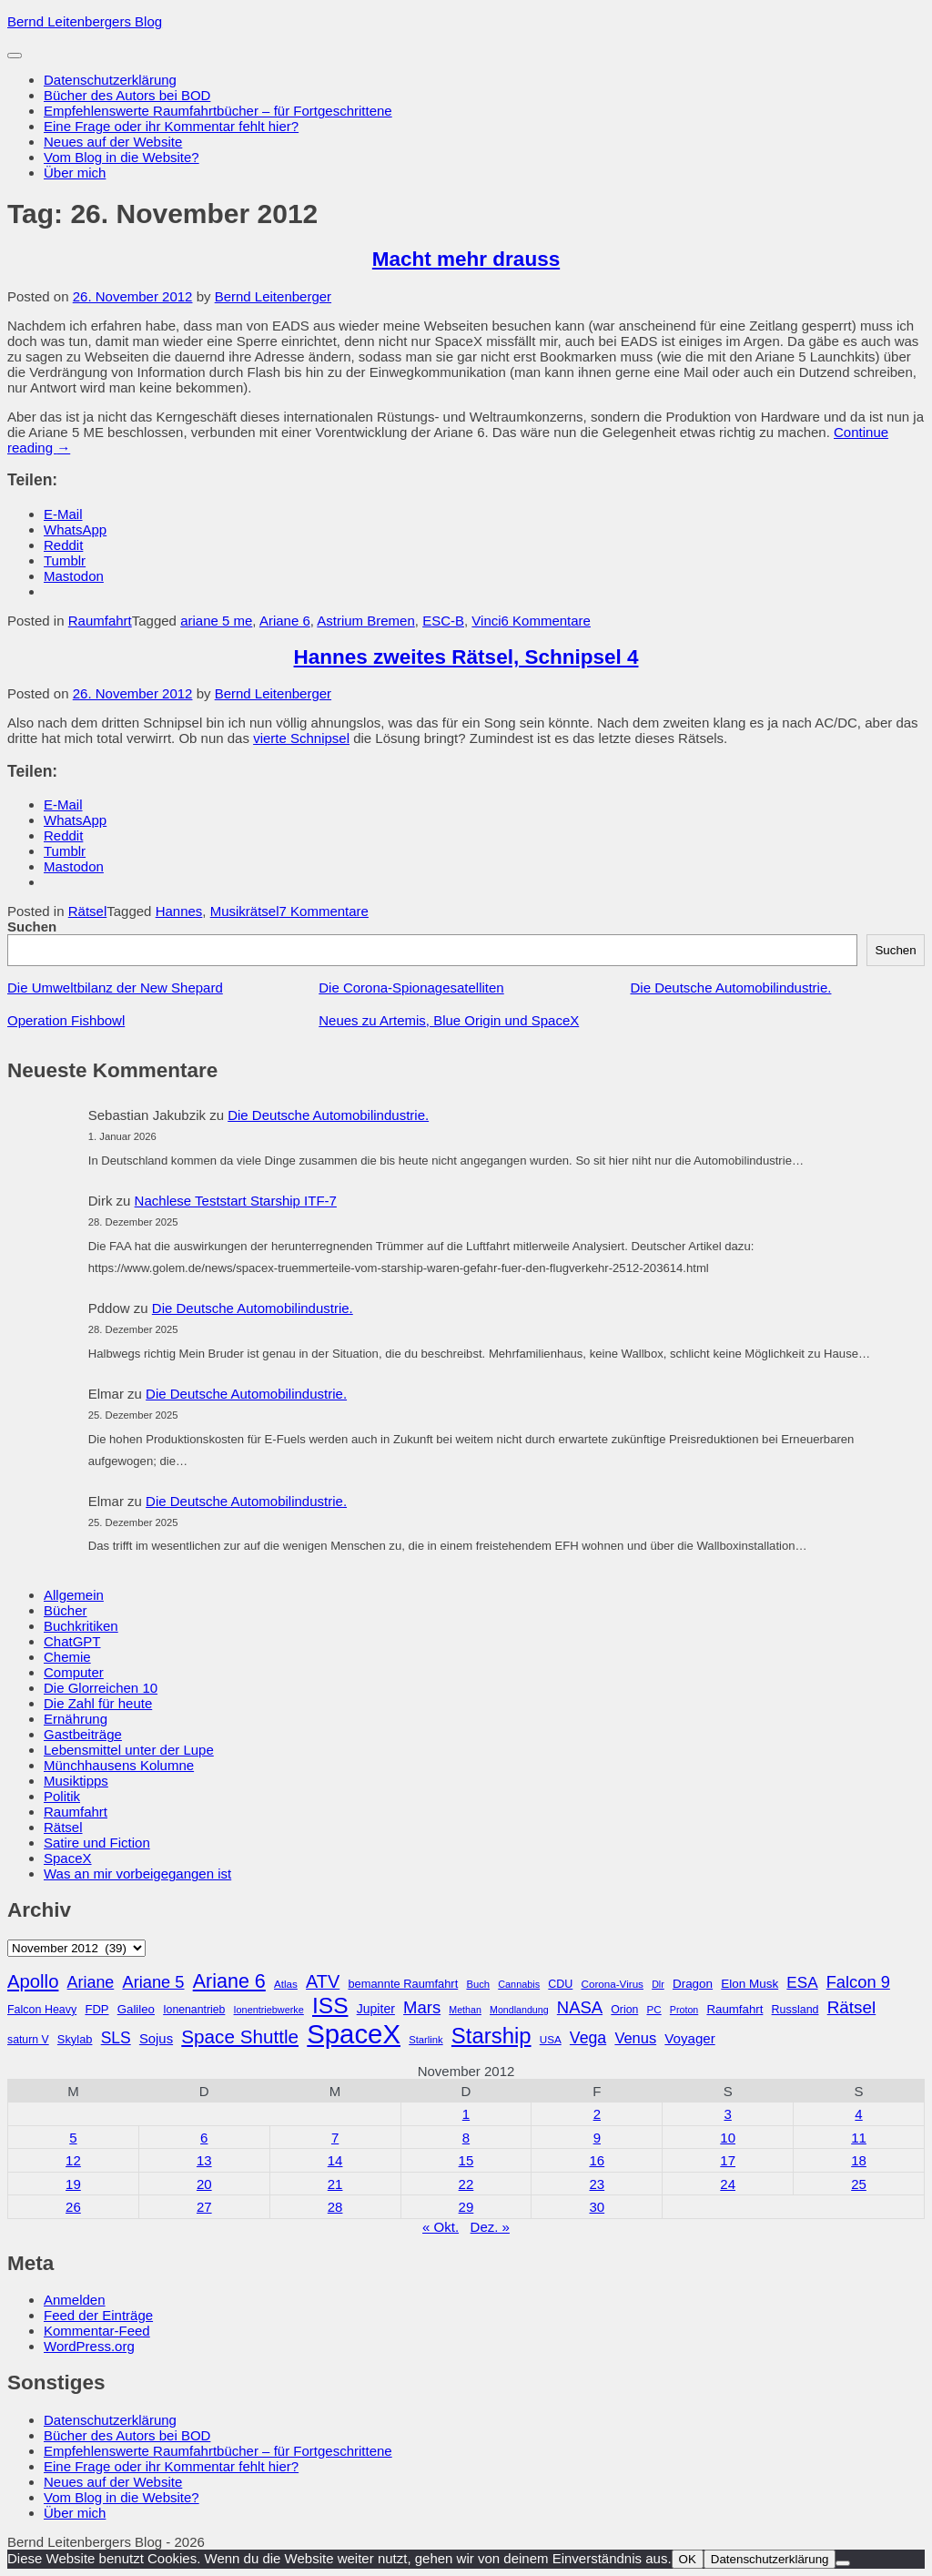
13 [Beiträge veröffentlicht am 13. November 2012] (204, 2160)
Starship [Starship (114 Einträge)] (491, 2035)
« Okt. (440, 2227)
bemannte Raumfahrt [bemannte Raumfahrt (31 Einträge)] (403, 1984)
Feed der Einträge (98, 2315)
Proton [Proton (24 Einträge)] (684, 2009)
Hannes (179, 911)
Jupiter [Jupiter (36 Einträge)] (376, 2008)
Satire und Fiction (97, 1842)
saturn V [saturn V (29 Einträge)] (28, 2039)
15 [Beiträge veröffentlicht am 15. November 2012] (466, 2160)
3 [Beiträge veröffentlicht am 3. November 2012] (727, 2114)
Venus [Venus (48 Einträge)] (635, 2038)
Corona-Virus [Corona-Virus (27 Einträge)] (612, 1984)
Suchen (31, 926)
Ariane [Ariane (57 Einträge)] (91, 1982)
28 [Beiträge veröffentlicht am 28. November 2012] (335, 2207)
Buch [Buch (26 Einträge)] (478, 1984)
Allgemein (74, 1595)
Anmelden (75, 2299)
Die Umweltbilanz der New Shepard (115, 987)
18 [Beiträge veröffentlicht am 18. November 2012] (858, 2160)
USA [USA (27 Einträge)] (551, 2039)
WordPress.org (89, 2346)
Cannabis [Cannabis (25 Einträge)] (519, 1984)
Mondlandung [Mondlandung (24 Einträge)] (519, 2009)
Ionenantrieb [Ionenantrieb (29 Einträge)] (194, 2009)
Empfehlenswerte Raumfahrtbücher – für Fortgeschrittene (218, 110)
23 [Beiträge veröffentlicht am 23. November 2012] (596, 2184)
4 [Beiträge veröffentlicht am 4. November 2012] (858, 2114)
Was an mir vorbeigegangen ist (137, 1873)
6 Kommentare (546, 620)
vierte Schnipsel (301, 738)
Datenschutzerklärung (110, 79)
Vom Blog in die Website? (121, 157)
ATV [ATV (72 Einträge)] (322, 1981)
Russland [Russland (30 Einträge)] (795, 2009)
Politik (62, 1796)
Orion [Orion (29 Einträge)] (624, 2009)
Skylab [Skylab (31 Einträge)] (75, 2039)
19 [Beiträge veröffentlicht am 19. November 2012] (73, 2184)
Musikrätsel (244, 911)
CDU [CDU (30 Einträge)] (560, 1984)
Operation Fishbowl (66, 1020)
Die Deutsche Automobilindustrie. (731, 987)
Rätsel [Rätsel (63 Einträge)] (851, 2007)
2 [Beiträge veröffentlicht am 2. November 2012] (597, 2114)
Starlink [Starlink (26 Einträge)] (426, 2039)
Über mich (75, 172)
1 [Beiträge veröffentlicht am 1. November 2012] (466, 2114)
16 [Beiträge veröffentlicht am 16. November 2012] (596, 2160)
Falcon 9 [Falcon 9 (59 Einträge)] (858, 1981)
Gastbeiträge (83, 1734)
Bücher (65, 1610)
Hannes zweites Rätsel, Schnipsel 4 (466, 657)
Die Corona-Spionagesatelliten (411, 987)
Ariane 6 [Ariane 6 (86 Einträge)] (229, 1981)
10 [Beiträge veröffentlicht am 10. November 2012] (727, 2137)
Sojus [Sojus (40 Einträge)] (156, 2038)
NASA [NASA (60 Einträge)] (580, 2007)
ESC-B (443, 620)
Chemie (67, 1657)
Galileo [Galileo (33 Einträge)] (136, 2009)
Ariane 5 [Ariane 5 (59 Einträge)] (153, 1981)
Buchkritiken (81, 1626)
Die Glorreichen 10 (100, 1687)
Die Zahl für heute (98, 1703)
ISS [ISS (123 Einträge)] (330, 2005)
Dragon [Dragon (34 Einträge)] (693, 1984)
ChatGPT (72, 1641)
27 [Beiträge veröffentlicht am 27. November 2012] (204, 2207)
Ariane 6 (284, 620)
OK (687, 2559)
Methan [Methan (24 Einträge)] (465, 2009)
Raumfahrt (100, 620)
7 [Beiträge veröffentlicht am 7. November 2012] (335, 2137)
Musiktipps (76, 1780)
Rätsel (87, 911)
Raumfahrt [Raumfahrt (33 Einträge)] (734, 2009)
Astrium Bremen (366, 620)
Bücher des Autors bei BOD (127, 95)
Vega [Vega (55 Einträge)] (588, 2038)
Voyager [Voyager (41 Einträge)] (689, 2038)
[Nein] (843, 2563)
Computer (74, 1672)
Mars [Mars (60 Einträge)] (422, 2007)
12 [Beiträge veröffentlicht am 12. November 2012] (73, 2160)
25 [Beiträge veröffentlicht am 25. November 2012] (858, 2184)
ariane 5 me (216, 620)
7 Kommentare (324, 911)
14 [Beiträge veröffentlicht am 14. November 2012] (335, 2160)
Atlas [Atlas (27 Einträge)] (286, 1984)
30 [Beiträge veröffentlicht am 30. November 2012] (596, 2207)
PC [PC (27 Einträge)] (653, 2009)
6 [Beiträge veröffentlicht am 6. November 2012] (204, 2137)
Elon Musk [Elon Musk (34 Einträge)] (749, 1984)
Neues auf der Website (113, 141)
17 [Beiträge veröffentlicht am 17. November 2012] (727, 2160)
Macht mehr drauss (466, 259)
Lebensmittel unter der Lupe (129, 1749)
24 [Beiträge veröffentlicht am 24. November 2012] (727, 2184)
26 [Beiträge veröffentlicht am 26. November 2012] (73, 2207)
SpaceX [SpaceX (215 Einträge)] (353, 2034)
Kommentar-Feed (97, 2330)
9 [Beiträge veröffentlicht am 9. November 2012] (597, 2137)
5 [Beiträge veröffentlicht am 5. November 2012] (72, 2137)
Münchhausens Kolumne (119, 1765)
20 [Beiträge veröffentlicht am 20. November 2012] (204, 2184)
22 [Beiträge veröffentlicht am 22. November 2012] (466, 2184)
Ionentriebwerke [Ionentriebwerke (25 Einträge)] (269, 2009)
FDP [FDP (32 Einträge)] (96, 2009)
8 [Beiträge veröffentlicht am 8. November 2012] (466, 2137)
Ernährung (75, 1718)
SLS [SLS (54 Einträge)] (116, 2038)
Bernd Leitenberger (273, 296)
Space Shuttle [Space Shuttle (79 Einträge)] (240, 2036)
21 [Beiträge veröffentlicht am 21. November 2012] (335, 2184)
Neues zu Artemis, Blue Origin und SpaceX (449, 1020)
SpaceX (68, 1858)
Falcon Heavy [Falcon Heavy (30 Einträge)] (41, 2009)
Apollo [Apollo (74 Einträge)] (32, 1981)
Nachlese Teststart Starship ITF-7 (236, 1200)
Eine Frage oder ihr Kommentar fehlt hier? (171, 126)
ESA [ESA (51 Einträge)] (801, 1982)
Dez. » (490, 2227)
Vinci (486, 620)
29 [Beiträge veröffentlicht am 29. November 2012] (466, 2207)
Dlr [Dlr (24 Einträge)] (658, 1984)
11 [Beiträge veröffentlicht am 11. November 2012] (858, 2137)
